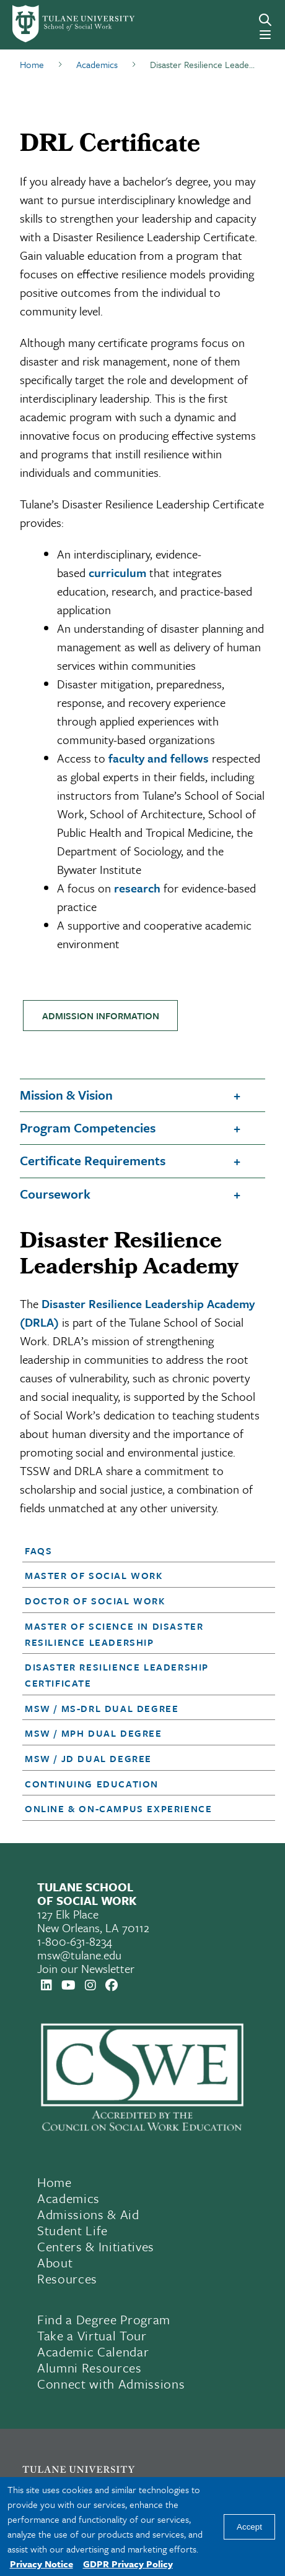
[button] (138, 1551)
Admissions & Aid (88, 2214)
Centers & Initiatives (95, 2246)
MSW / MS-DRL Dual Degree (101, 1708)
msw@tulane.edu (79, 1954)
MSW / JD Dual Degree (88, 1758)
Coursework (55, 1193)
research (137, 887)
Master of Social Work (94, 1575)
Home (54, 2182)
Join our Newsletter (85, 1968)
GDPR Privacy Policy (128, 2563)
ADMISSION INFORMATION (100, 1015)
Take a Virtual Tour (92, 2335)
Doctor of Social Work (95, 1600)
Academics (68, 2198)
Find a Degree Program (103, 2319)
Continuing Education (92, 1784)
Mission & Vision (66, 1094)
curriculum (117, 572)
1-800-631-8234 (74, 1941)
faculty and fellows (158, 758)
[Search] (265, 19)
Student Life (72, 2230)
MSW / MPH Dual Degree (93, 1733)
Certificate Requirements (92, 1160)
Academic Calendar (93, 2351)
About (54, 2262)
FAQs (38, 1550)
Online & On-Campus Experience (118, 1808)
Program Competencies (88, 1127)
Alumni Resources (89, 2367)
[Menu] (265, 34)
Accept (249, 2526)
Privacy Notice (41, 2563)
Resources (67, 2278)
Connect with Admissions (111, 2383)
